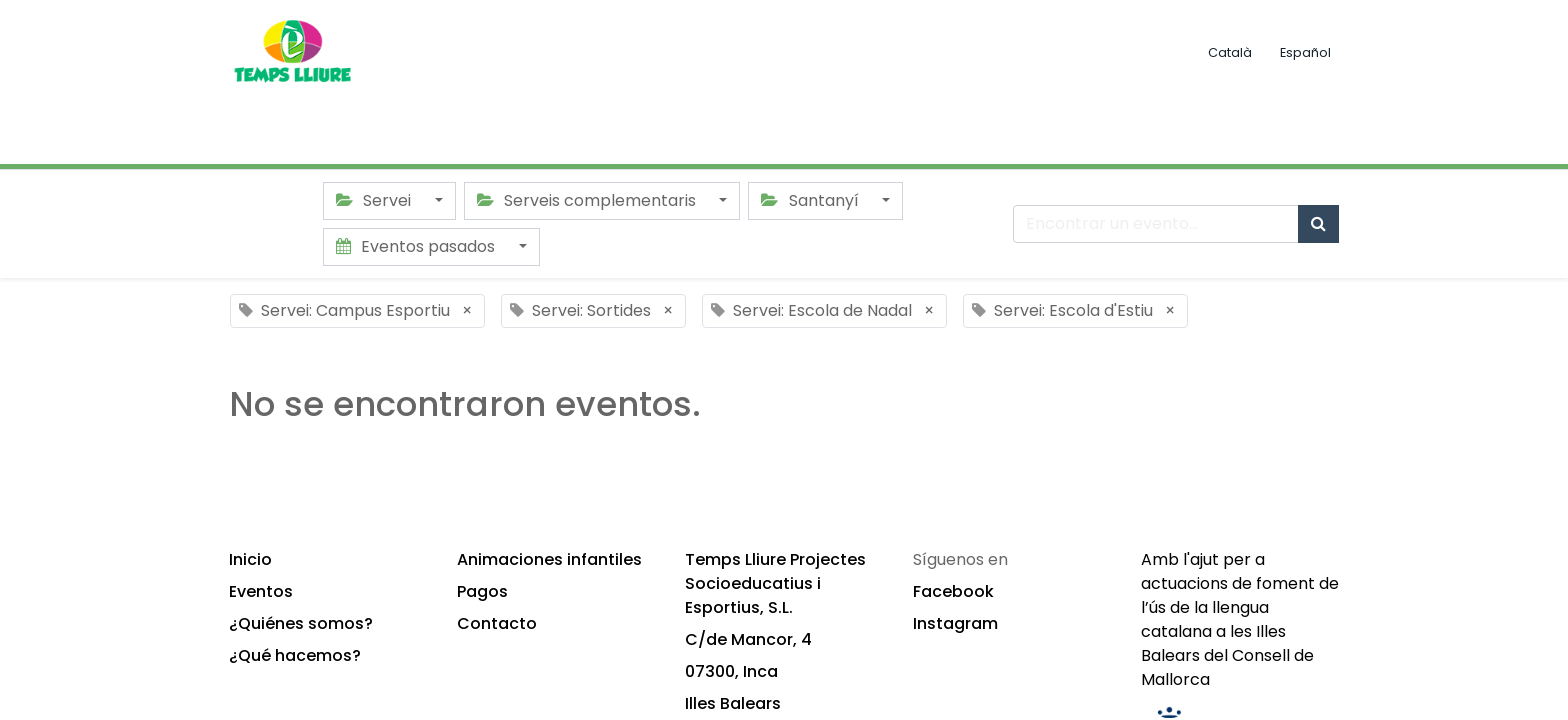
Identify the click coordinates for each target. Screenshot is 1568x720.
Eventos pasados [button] (417, 246)
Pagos (482, 591)
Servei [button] (375, 200)
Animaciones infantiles (549, 559)
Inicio (250, 559)
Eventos (261, 591)
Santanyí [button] (811, 200)
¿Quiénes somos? (301, 623)
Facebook (953, 591)
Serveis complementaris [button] (588, 200)
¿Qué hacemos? (295, 655)
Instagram (955, 623)
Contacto (497, 623)
